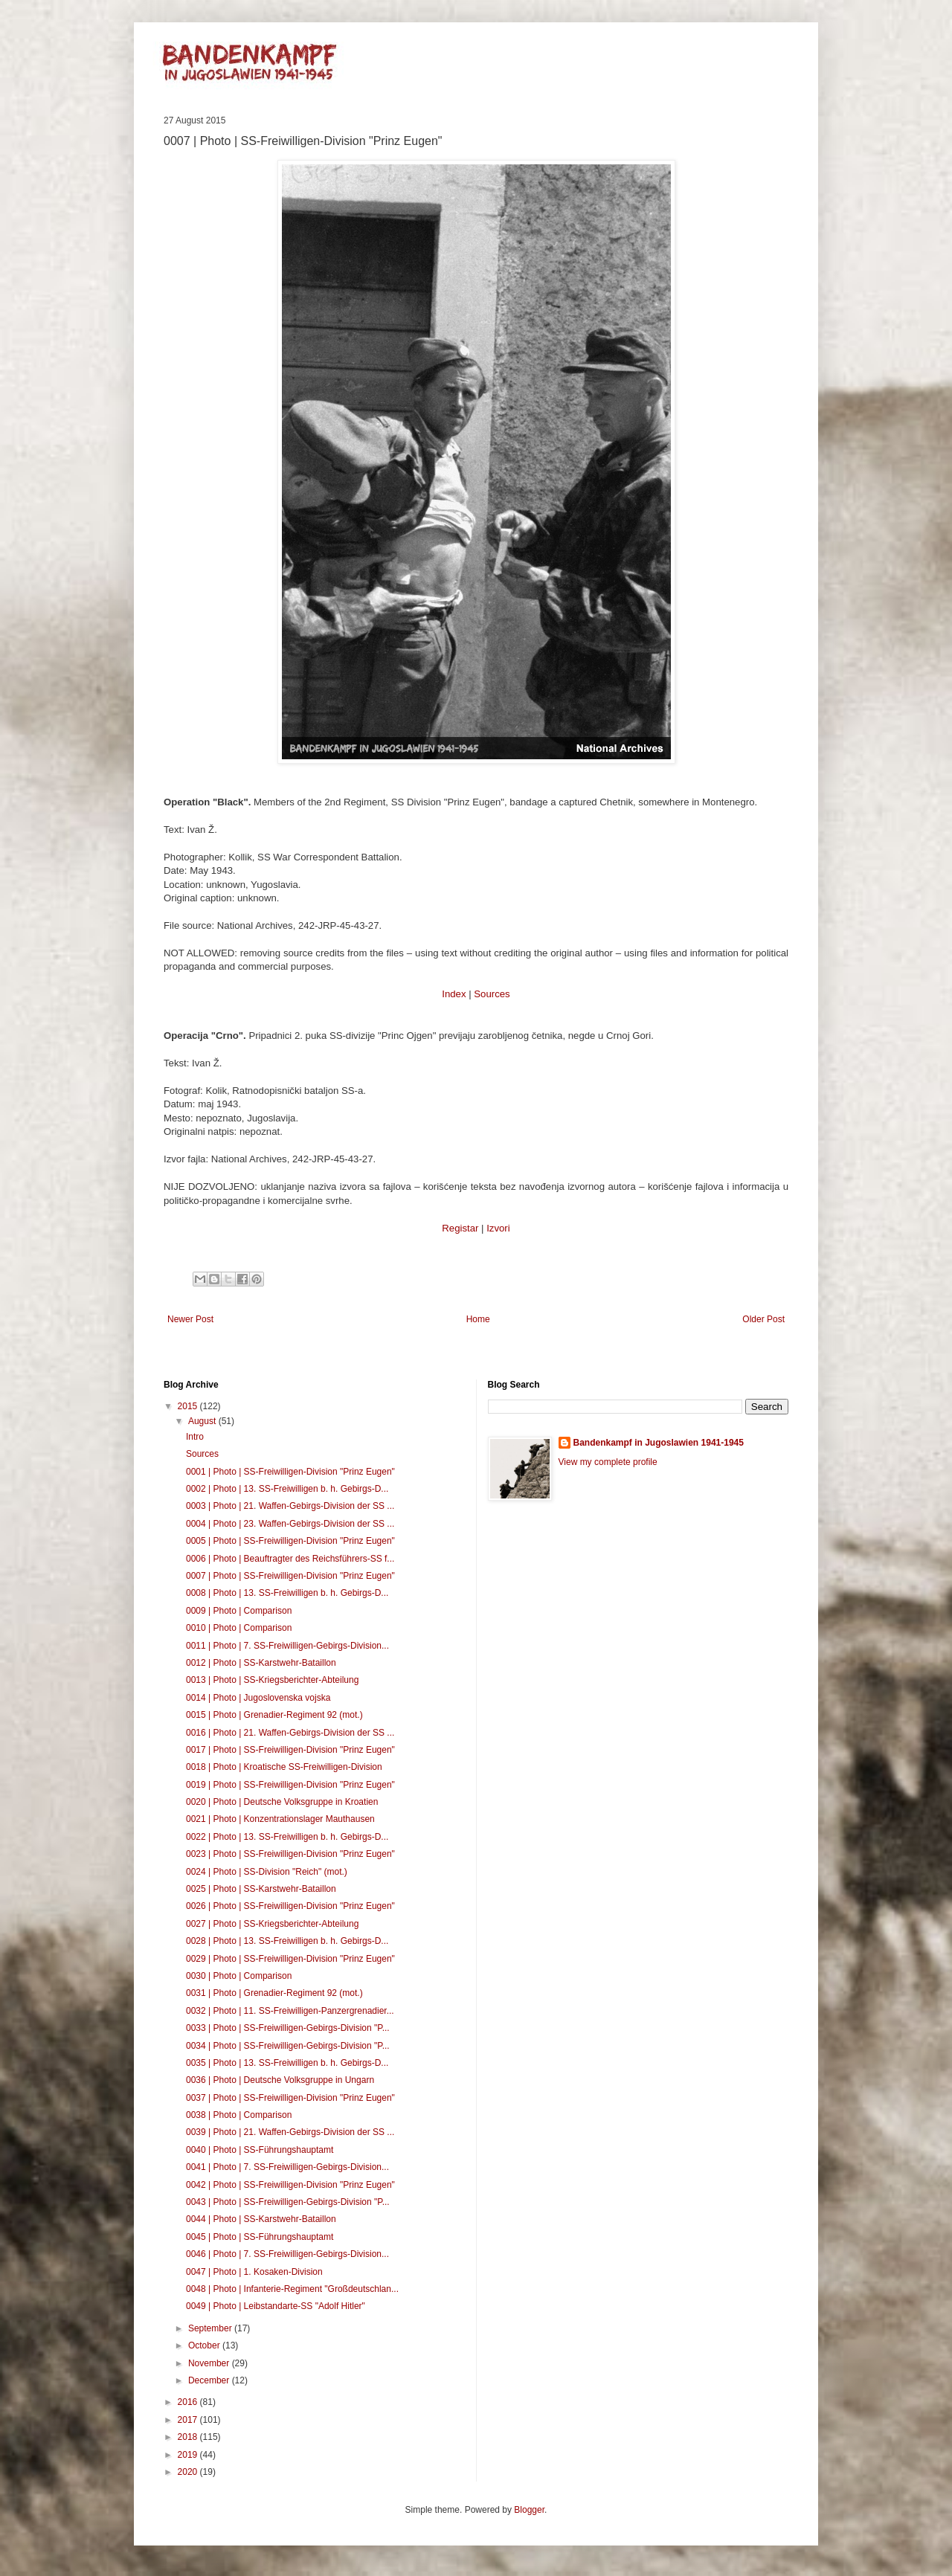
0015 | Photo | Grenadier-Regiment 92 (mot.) (274, 1715)
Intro (195, 1437)
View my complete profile (608, 1462)
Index (454, 993)
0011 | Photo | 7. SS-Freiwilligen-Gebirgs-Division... (287, 1645)
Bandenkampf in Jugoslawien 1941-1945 (658, 1442)
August (203, 1421)
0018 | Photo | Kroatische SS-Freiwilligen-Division (284, 1767)
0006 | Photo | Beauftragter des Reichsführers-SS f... (290, 1558)
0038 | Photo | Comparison (239, 2115)
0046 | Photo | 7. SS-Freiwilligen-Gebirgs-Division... (287, 2254)
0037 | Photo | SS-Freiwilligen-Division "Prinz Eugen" (290, 2098)
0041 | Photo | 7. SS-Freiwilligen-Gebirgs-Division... (287, 2167)
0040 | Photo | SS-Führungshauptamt (259, 2150)
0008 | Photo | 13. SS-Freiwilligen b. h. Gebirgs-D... (287, 1593)
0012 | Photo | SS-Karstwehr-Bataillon (261, 1663)
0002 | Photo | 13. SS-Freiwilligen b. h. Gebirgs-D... (287, 1489)
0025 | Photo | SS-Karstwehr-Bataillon (261, 1889)
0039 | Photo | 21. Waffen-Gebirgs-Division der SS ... (290, 2132)
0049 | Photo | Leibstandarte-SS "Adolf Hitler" (275, 2306)
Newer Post (190, 1319)
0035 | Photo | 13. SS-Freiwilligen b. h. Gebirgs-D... (287, 2063)
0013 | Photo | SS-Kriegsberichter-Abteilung (272, 1680)
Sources (491, 993)
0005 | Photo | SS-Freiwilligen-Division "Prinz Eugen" (290, 1541)
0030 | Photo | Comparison (239, 1976)
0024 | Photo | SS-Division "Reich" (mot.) (266, 1872)
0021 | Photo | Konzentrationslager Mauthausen (280, 1819)
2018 (189, 2437)
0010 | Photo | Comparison (239, 1628)
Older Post (763, 1319)
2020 (189, 2472)
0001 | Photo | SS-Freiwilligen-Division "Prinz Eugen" (290, 1471)
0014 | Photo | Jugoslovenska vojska (258, 1698)
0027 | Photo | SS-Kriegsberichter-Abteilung (272, 1924)
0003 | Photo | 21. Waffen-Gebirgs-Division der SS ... (290, 1506)
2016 (189, 2402)
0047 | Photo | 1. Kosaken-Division (254, 2272)
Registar (460, 1228)
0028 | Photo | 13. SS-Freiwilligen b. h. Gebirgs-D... (287, 1941)
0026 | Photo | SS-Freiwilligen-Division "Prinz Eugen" (290, 1906)
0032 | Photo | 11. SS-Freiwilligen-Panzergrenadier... (290, 2011)
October (205, 2345)
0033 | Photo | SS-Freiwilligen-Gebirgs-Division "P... (288, 2028)
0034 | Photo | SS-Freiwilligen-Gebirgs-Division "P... (288, 2046)
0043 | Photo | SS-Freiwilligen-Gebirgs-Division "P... (288, 2202)
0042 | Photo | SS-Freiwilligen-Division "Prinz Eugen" (290, 2185)
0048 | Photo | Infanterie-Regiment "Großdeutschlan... (292, 2289)
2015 (189, 1406)
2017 (189, 2420)
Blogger (529, 2510)
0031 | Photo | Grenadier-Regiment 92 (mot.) (274, 1993)
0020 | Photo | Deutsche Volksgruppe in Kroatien (282, 1802)
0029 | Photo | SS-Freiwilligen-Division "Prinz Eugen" (290, 1959)
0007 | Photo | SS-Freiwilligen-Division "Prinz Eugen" (290, 1576)
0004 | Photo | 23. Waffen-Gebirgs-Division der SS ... (290, 1524)
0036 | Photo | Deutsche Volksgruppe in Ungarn (280, 2080)
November (210, 2363)
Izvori (498, 1228)
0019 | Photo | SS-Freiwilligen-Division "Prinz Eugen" (290, 1785)
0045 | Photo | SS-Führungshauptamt (259, 2237)
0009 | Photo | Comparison (239, 1611)
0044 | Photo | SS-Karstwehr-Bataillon (261, 2219)
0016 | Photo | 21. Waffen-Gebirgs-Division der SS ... (290, 1732)
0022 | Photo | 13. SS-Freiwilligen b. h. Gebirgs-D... (287, 1837)
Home (478, 1319)
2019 (189, 2455)
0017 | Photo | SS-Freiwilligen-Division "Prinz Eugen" (290, 1750)
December (210, 2380)
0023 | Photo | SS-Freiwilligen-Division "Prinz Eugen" (290, 1854)
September (211, 2328)
